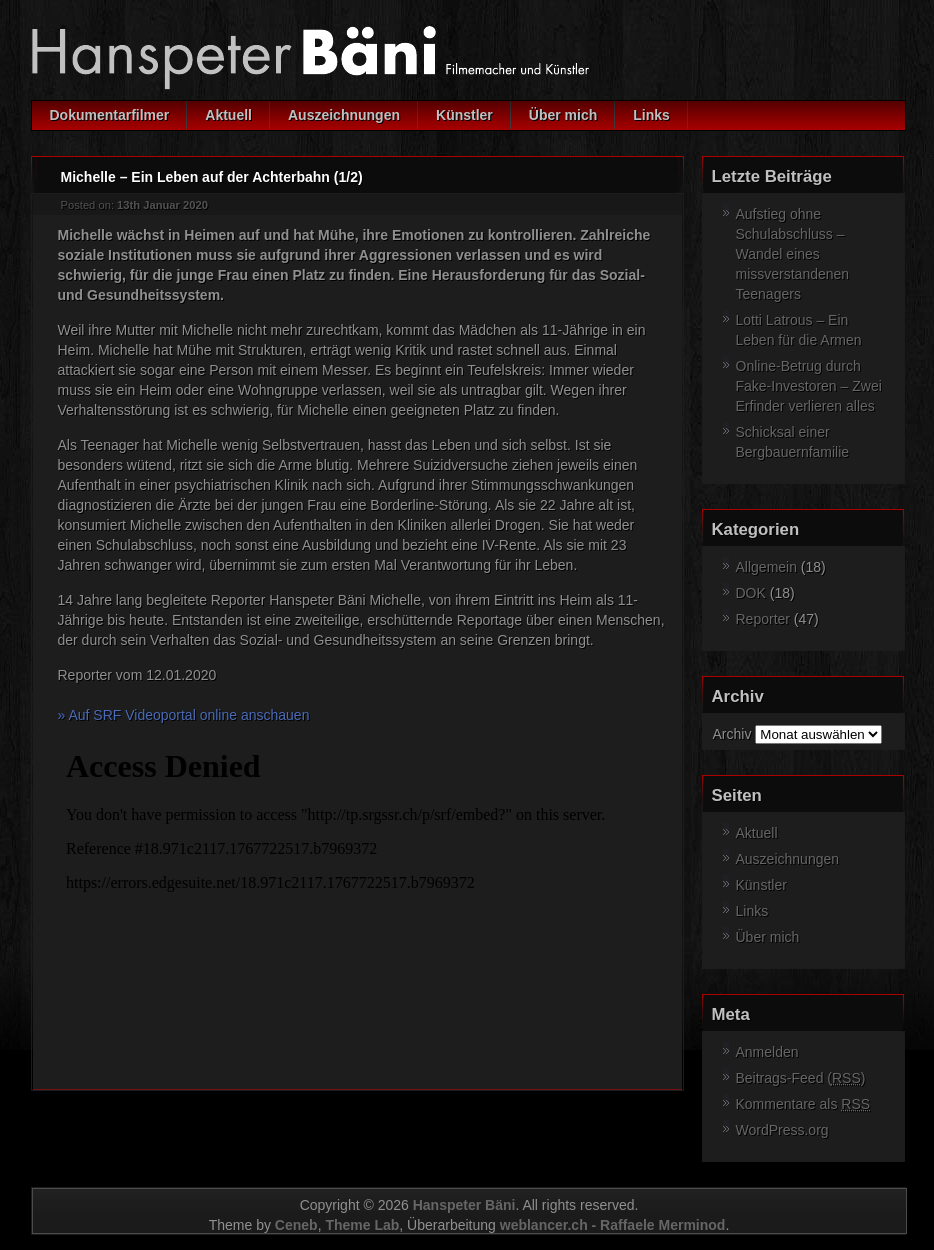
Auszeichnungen (344, 115)
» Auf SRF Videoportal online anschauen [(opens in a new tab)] (184, 715)
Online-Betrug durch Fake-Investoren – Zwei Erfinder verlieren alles (809, 386)
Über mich (563, 115)
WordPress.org (782, 1130)
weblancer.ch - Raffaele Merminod (613, 1225)
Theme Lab (362, 1225)
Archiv (732, 734)
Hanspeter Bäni (464, 1205)
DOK (751, 593)
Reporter (763, 619)
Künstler (464, 115)
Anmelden (767, 1052)
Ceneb (296, 1225)
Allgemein (766, 567)
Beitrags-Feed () (801, 1078)
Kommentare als (803, 1104)
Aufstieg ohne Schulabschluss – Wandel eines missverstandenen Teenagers (793, 254)
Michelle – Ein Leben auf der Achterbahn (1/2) (212, 177)
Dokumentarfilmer (110, 115)
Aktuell (228, 115)
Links (651, 115)
